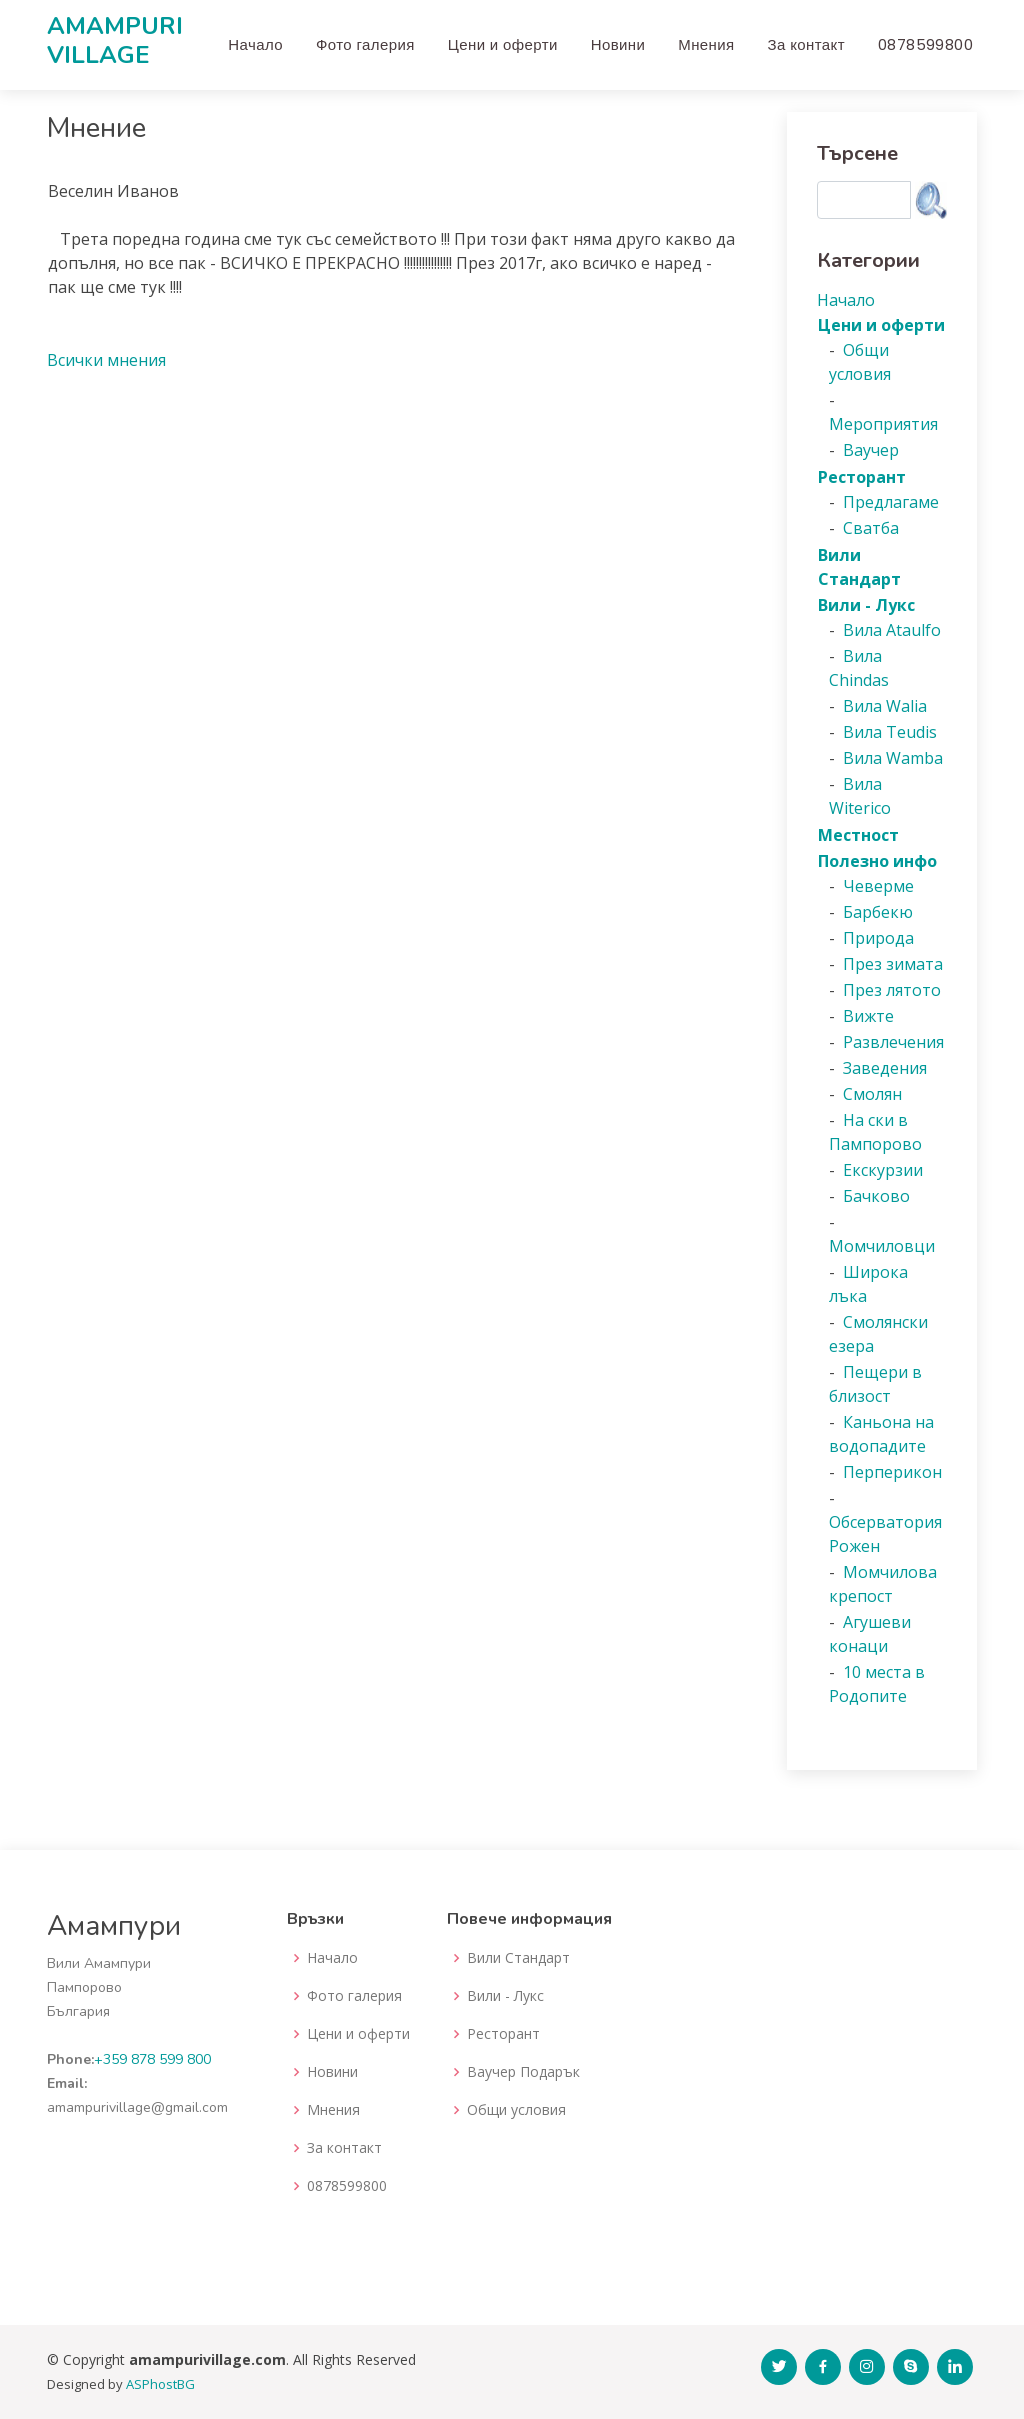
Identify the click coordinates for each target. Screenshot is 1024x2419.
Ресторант (503, 2034)
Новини (618, 44)
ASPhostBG (160, 2384)
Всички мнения (106, 360)
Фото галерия (365, 44)
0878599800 (925, 44)
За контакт (806, 44)
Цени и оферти (503, 44)
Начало (255, 44)
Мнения (706, 44)
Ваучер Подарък (523, 2072)
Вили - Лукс (505, 1996)
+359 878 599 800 (152, 2059)
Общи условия (516, 2110)
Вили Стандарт (518, 1958)
